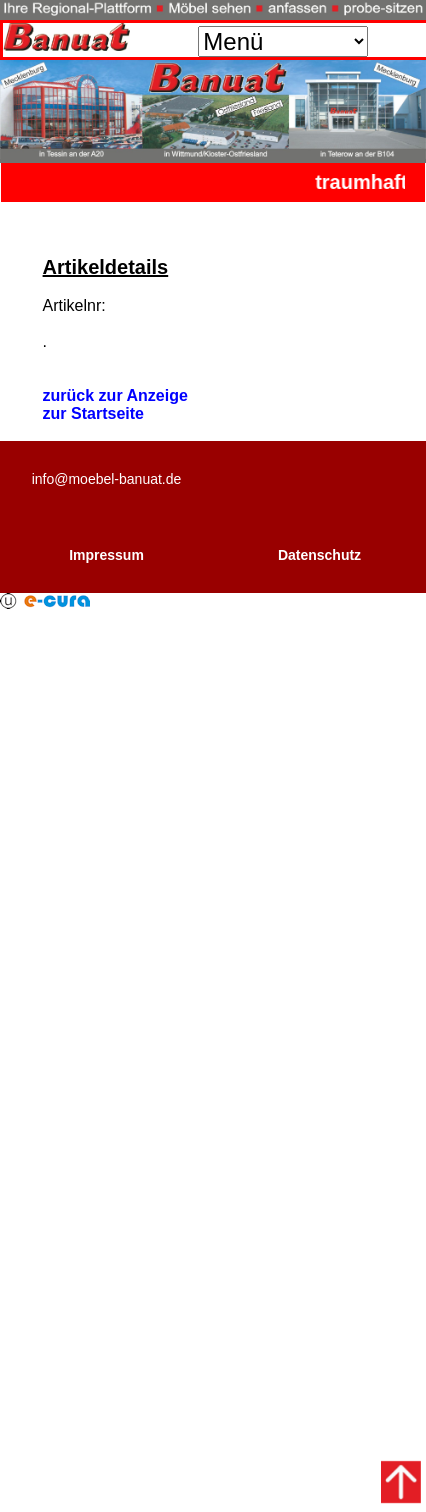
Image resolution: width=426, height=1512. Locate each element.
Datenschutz (319, 555)
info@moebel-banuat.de (107, 479)
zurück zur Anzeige (115, 395)
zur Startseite (93, 413)
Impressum (106, 555)
